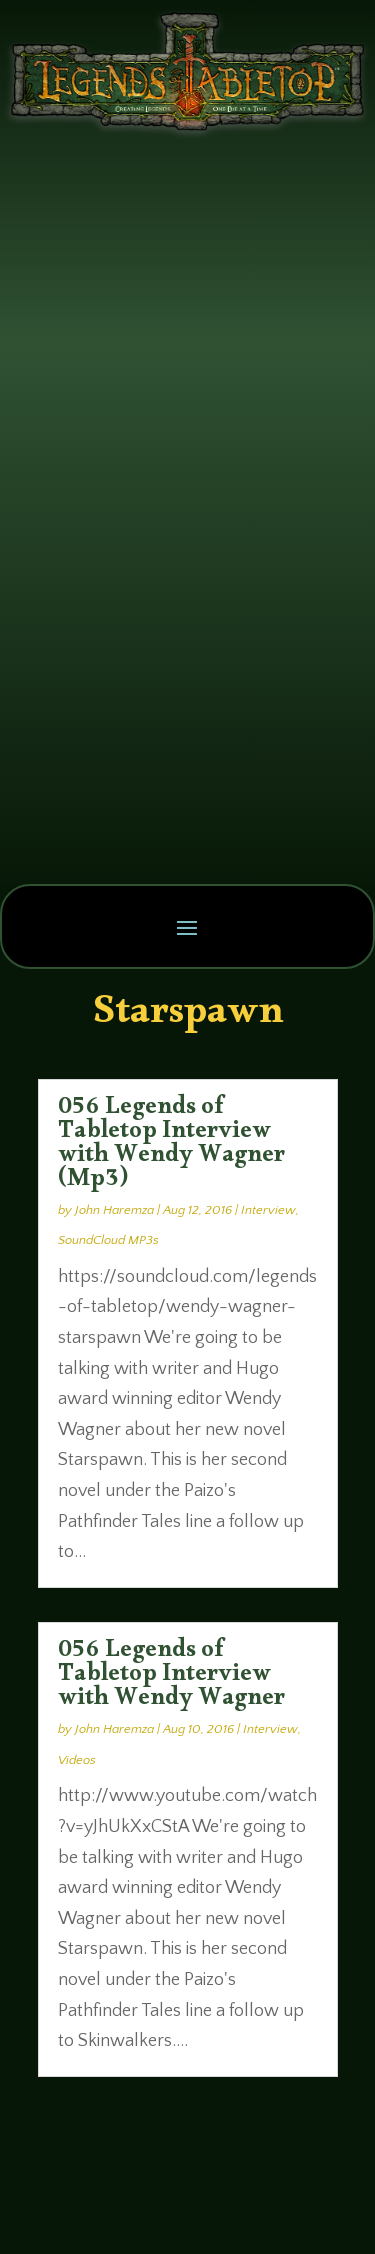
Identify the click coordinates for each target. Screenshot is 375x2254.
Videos (77, 1760)
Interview (268, 1210)
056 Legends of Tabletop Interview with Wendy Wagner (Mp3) (171, 1147)
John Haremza (114, 1210)
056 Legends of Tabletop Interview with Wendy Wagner (171, 1678)
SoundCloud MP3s (108, 1240)
